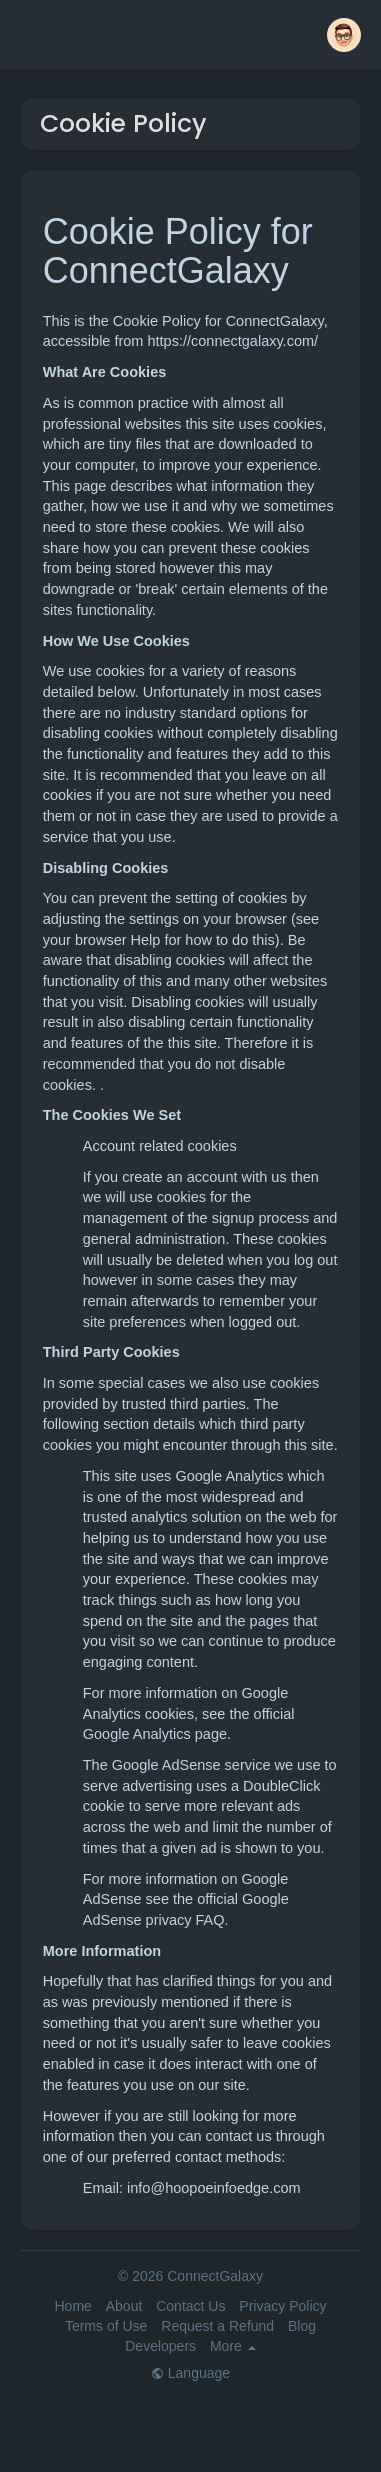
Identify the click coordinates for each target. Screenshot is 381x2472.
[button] (344, 35)
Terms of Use (106, 2326)
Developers (160, 2346)
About (124, 2306)
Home (72, 2306)
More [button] (233, 2346)
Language (190, 2373)
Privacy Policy (282, 2306)
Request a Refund (217, 2326)
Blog (302, 2326)
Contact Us (190, 2306)
